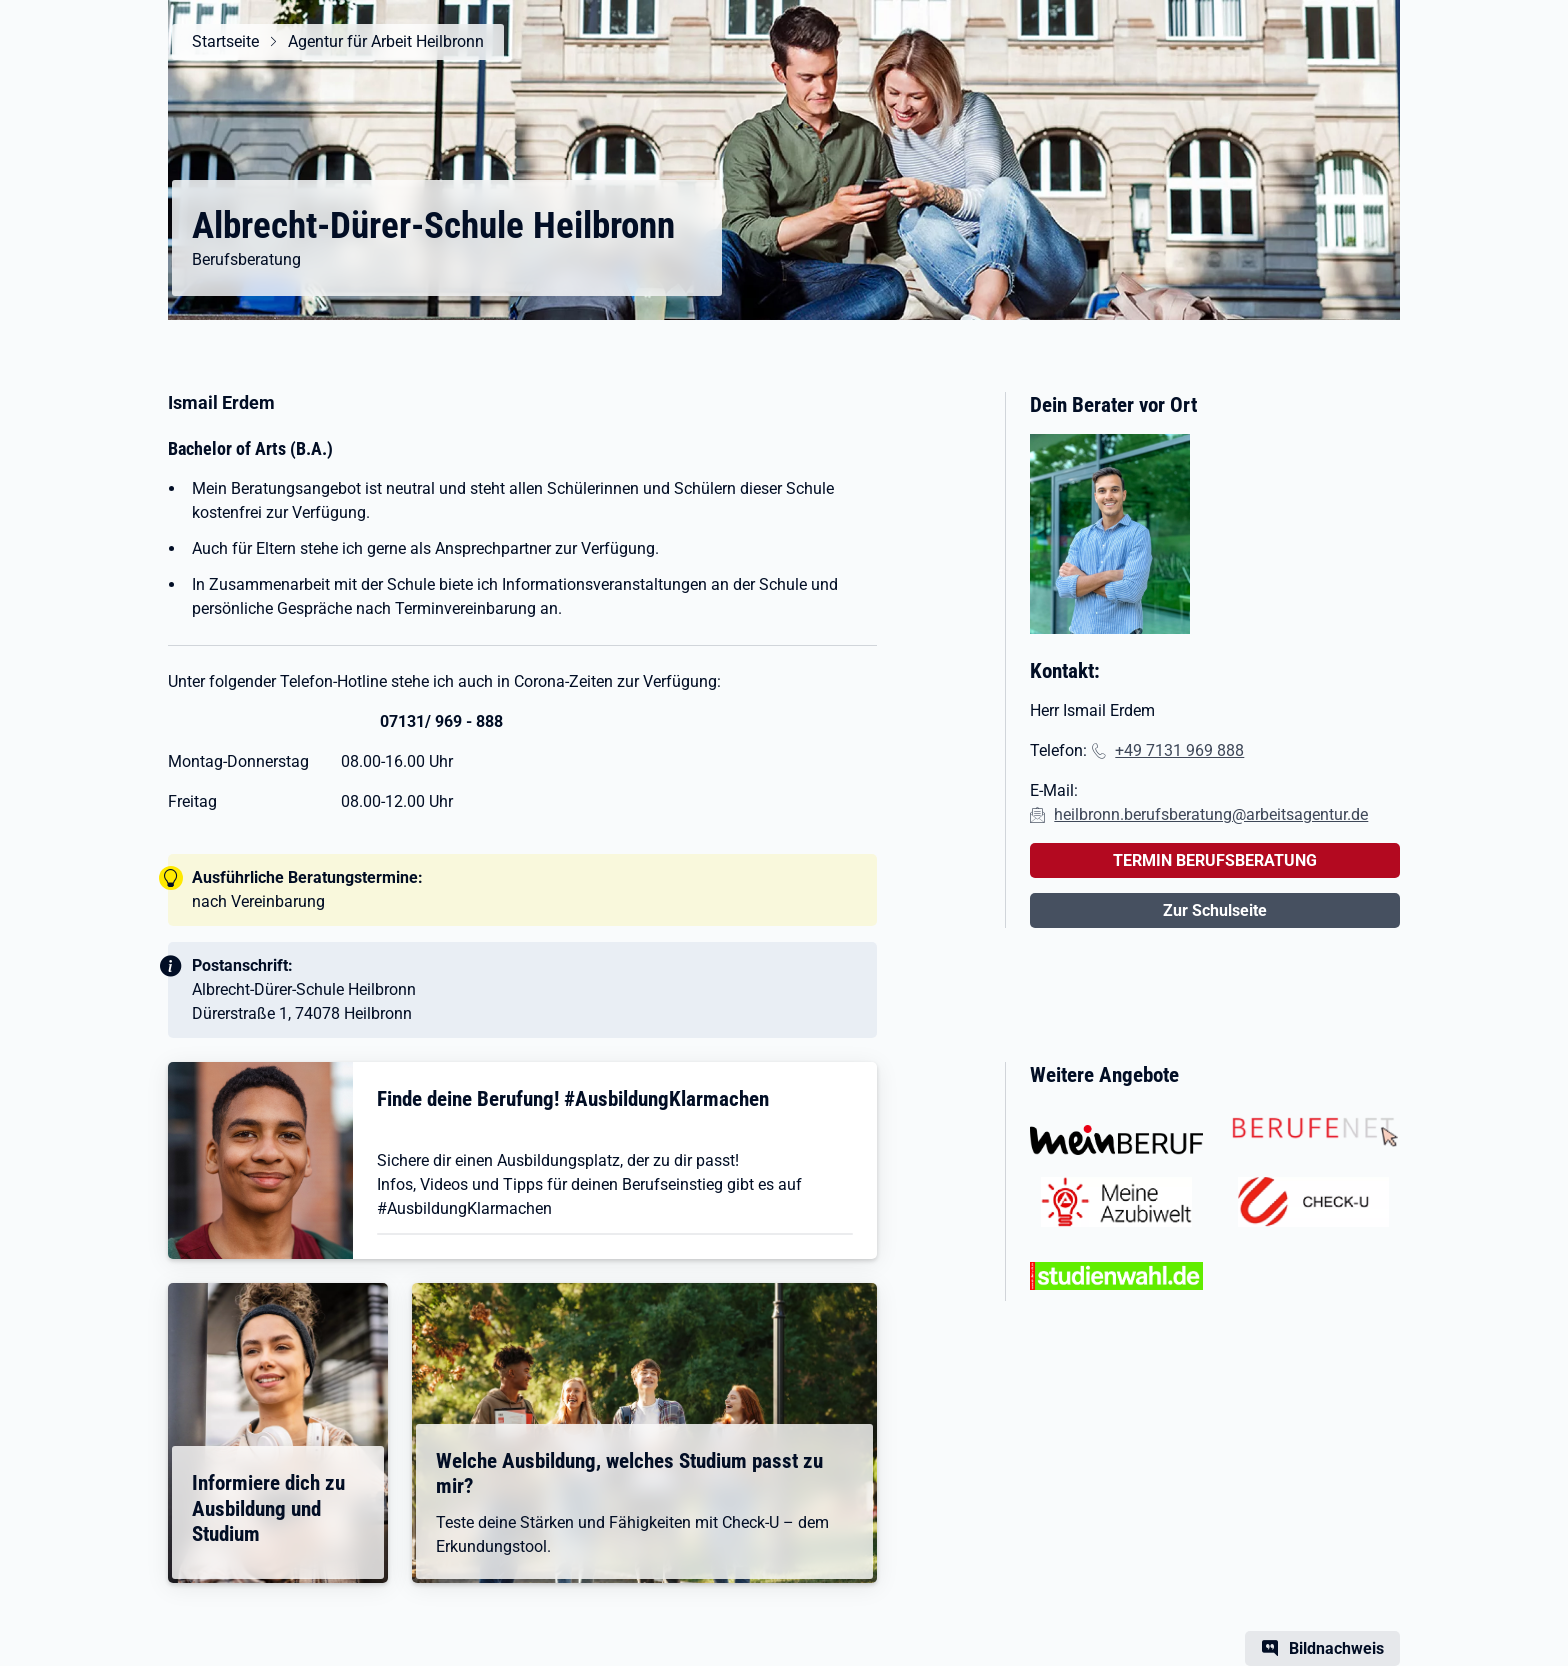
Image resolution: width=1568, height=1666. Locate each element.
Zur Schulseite (1215, 910)
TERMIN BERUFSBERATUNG (1215, 860)
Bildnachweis (1336, 1648)
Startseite (225, 41)
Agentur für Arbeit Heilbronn (386, 41)
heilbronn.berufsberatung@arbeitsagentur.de (1211, 814)
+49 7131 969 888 (1179, 750)
